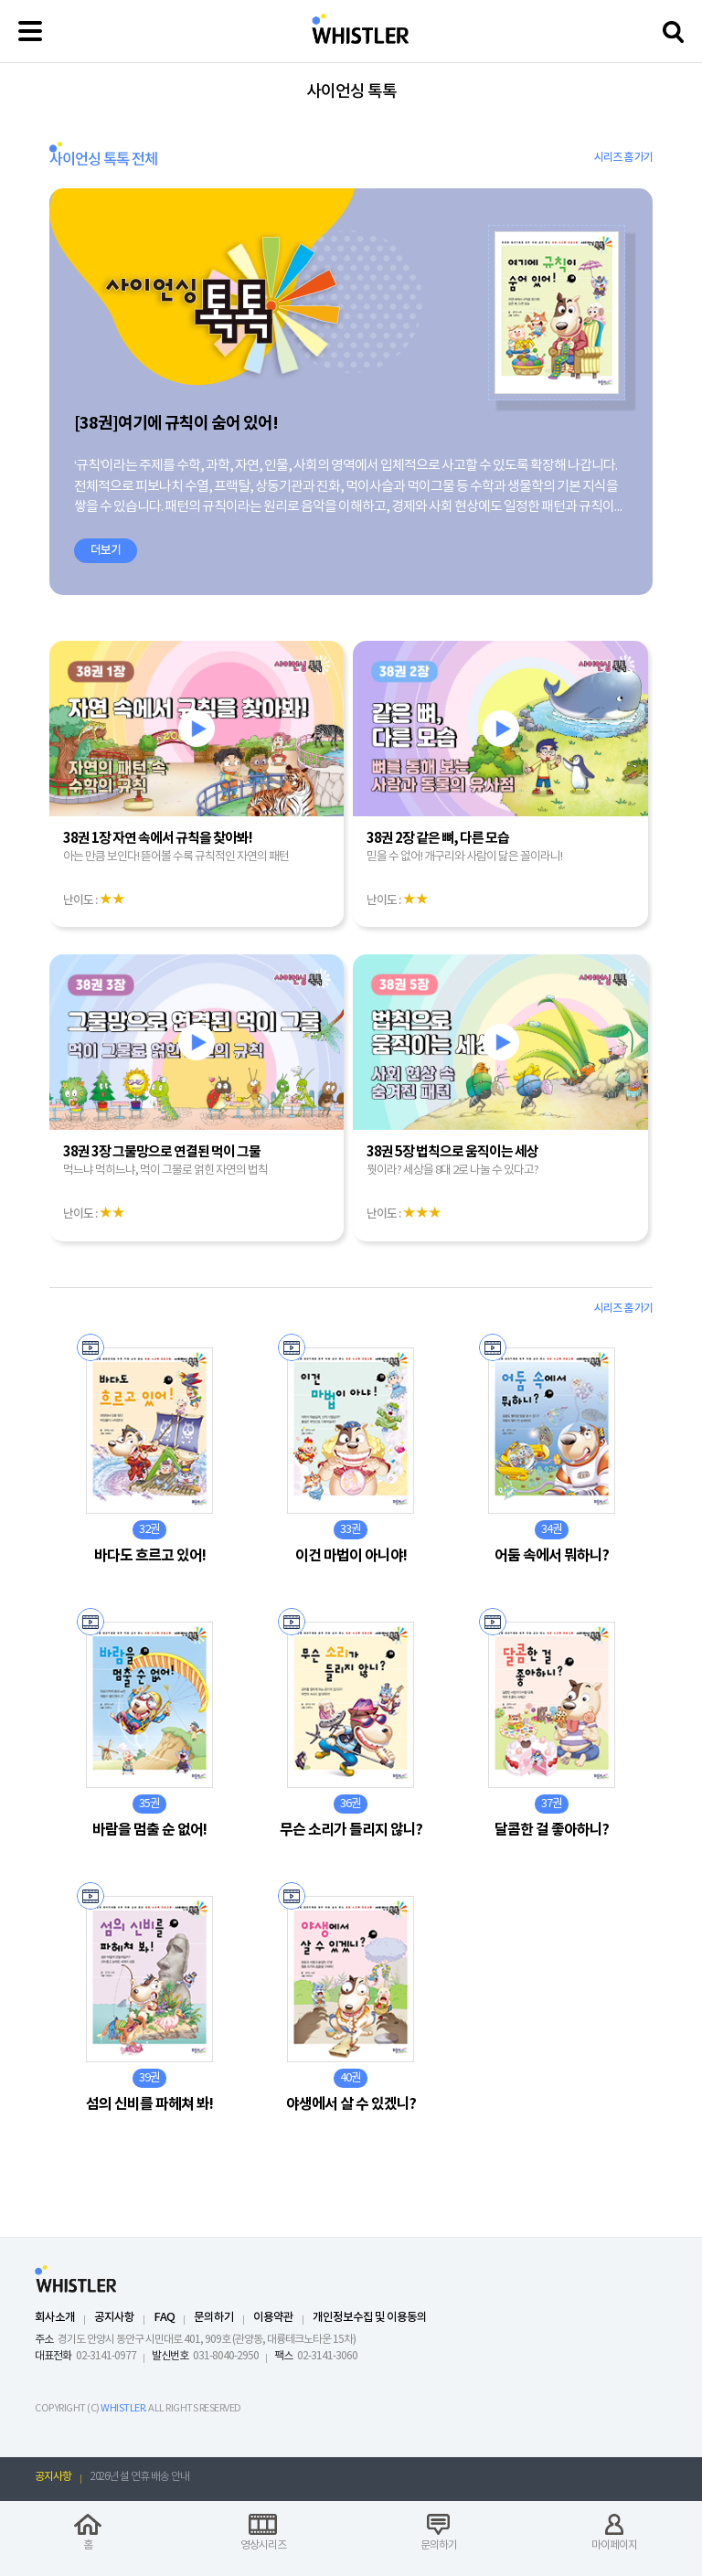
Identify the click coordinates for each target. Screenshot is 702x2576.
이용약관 (273, 2318)
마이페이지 (614, 2545)
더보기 (105, 550)
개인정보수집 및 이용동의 (370, 2318)
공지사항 (114, 2318)
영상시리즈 (263, 2545)
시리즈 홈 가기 (623, 157)
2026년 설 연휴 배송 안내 (139, 2477)
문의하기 (214, 2318)
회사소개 (55, 2318)
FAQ (164, 2318)
